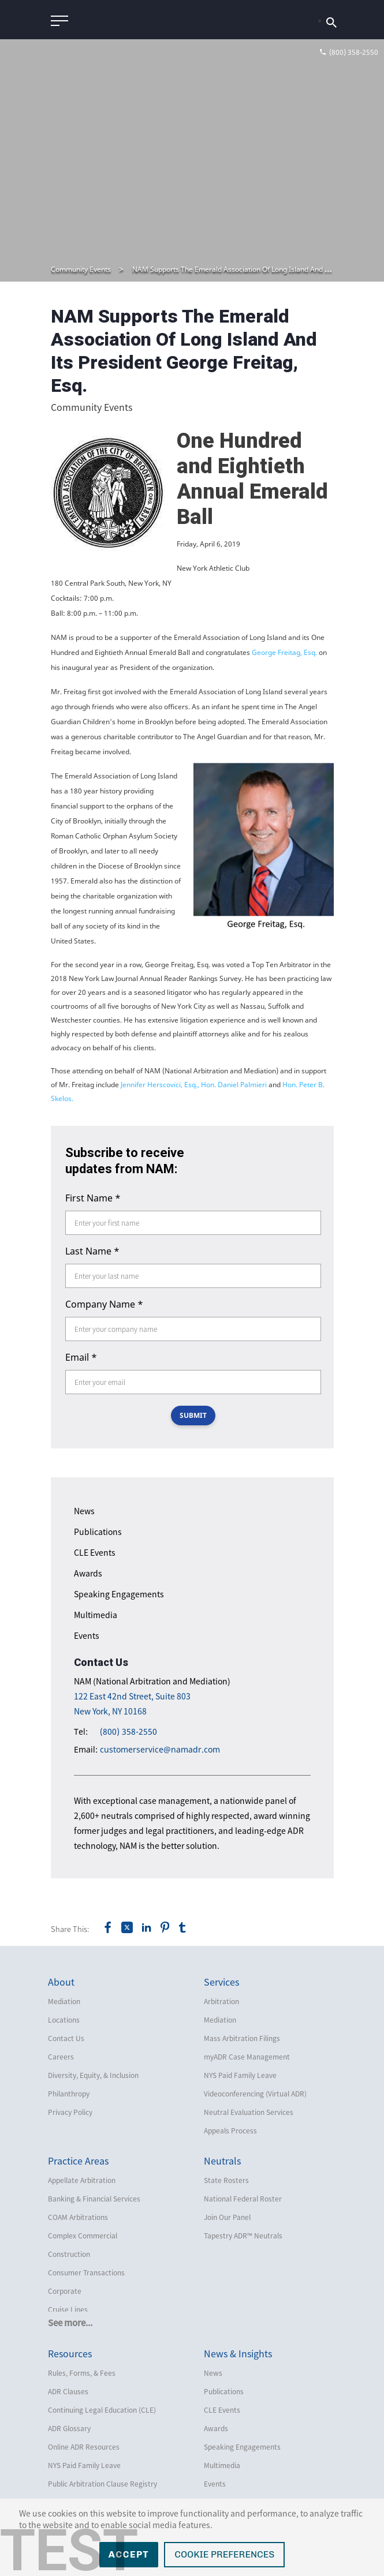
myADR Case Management (247, 2056)
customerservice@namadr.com (160, 1749)
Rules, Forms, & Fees (81, 2373)
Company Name (104, 1304)
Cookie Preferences (224, 2554)
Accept (129, 2554)
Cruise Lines (68, 2309)
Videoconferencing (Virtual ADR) (255, 2093)
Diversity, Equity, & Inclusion (93, 2075)
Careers (61, 2056)
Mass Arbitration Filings (242, 2038)
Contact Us (66, 2038)
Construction (69, 2254)
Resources (70, 2353)
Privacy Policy (70, 2112)
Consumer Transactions (86, 2272)
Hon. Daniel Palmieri (235, 1084)
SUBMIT (193, 1415)
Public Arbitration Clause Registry (102, 2483)
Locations (64, 2020)
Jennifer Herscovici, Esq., (161, 1084)
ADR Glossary (69, 2428)
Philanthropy (69, 2093)
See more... (70, 2322)
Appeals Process (230, 2130)
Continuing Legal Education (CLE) (102, 2410)
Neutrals (222, 2160)
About (61, 1982)
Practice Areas (78, 2160)
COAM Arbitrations (78, 2217)
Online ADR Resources (84, 2447)
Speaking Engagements (119, 1594)
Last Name (92, 1251)
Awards (88, 1573)
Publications (98, 1531)
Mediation (64, 2001)
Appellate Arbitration (81, 2180)
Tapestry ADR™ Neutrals (243, 2235)
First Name (93, 1198)
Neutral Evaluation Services (248, 2112)
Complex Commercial (82, 2235)
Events (86, 1635)
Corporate (64, 2291)
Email (81, 1357)
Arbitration (221, 2001)
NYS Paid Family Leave (240, 2075)
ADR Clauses (68, 2391)
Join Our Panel (227, 2217)
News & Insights (238, 2353)
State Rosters (226, 2180)
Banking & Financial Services (94, 2198)
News (84, 1511)
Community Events (81, 269)
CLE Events (94, 1552)
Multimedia (95, 1614)
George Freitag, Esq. (285, 652)
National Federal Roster (243, 2198)
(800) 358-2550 (128, 1731)
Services (221, 1982)
